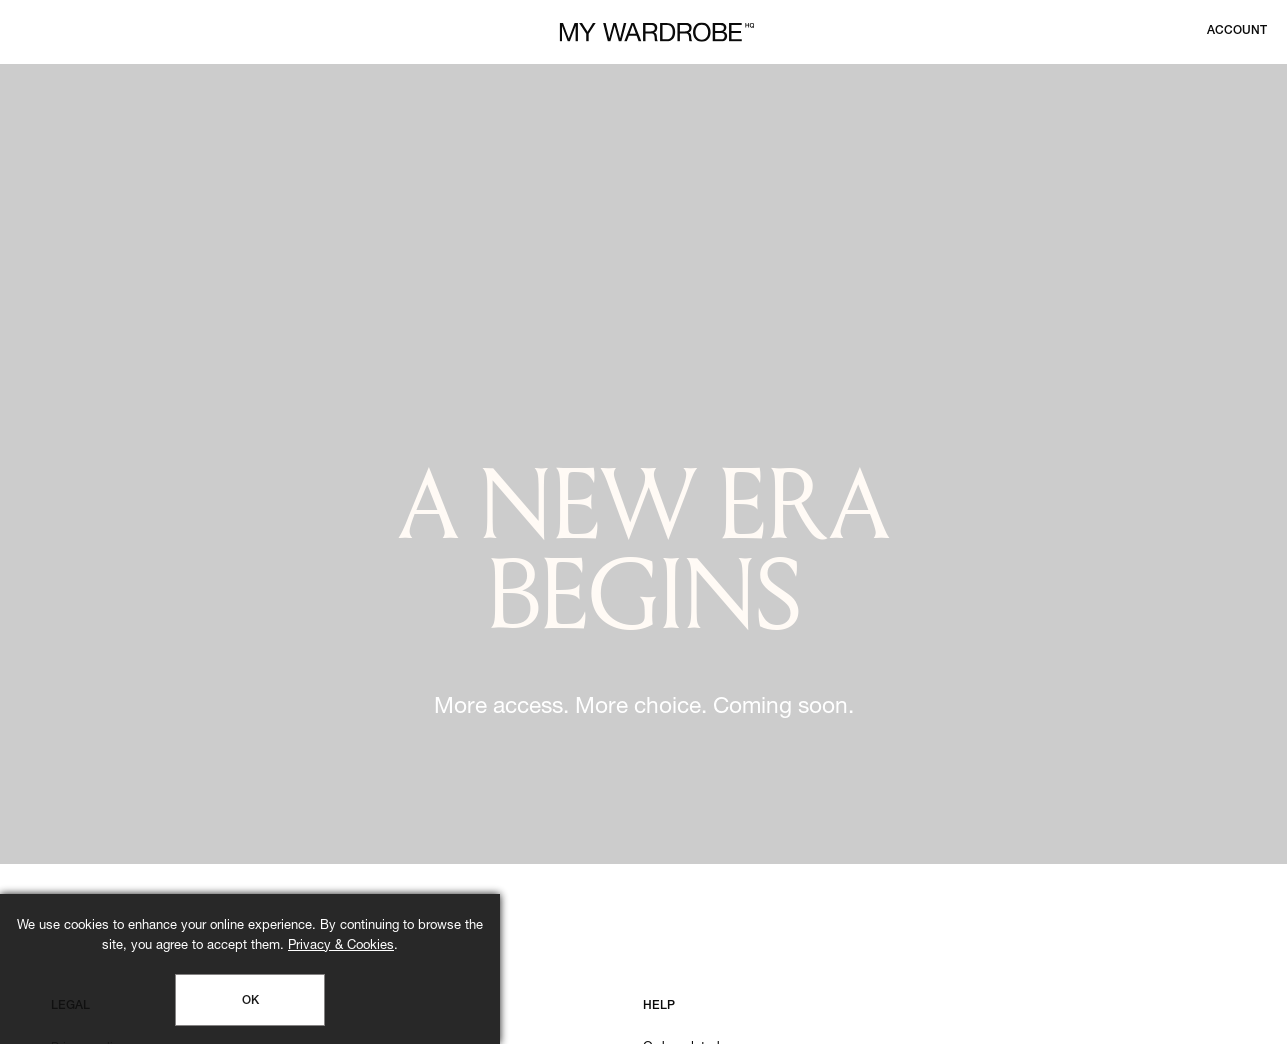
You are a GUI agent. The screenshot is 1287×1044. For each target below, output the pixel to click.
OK (250, 1001)
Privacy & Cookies (341, 946)
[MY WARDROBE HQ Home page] (657, 32)
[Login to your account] (1237, 31)
